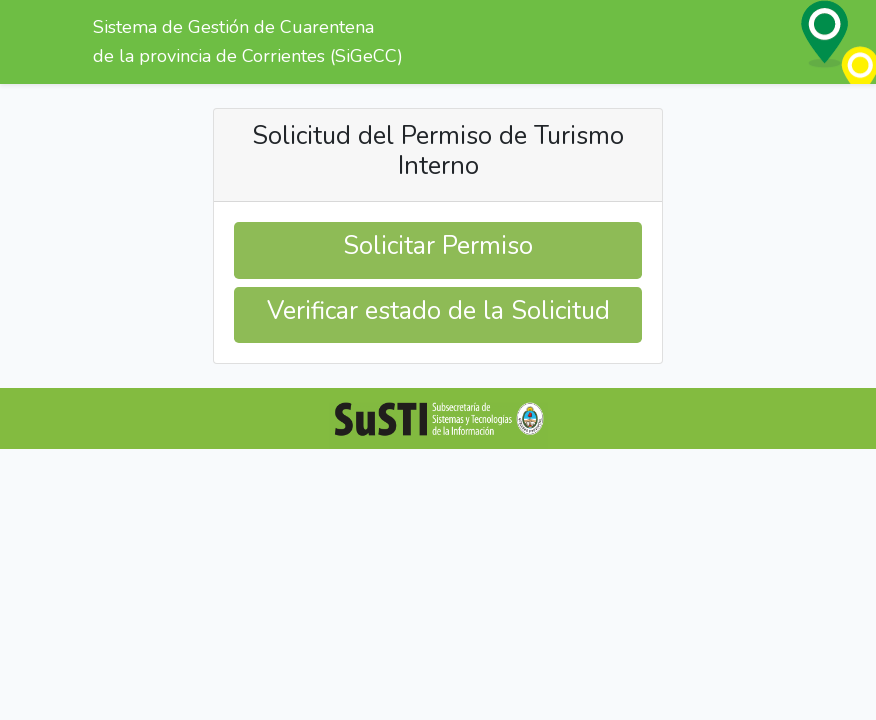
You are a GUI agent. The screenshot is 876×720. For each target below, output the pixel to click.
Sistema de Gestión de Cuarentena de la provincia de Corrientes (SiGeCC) (248, 41)
